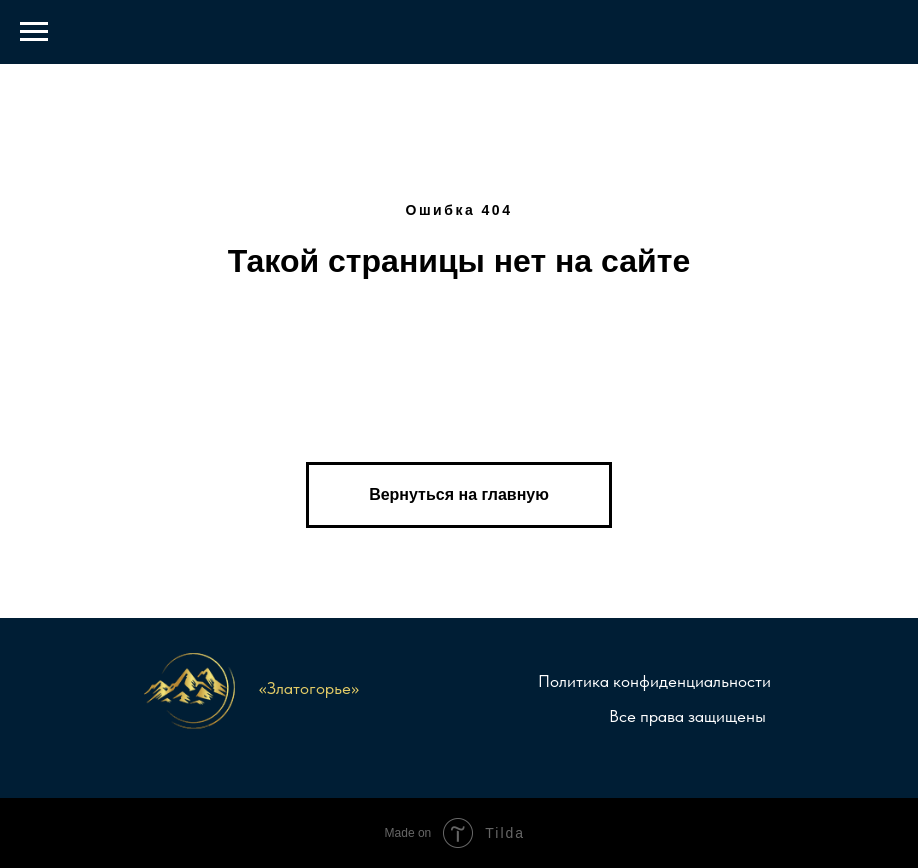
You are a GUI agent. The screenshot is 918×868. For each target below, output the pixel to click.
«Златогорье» (309, 688)
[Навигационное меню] (34, 32)
